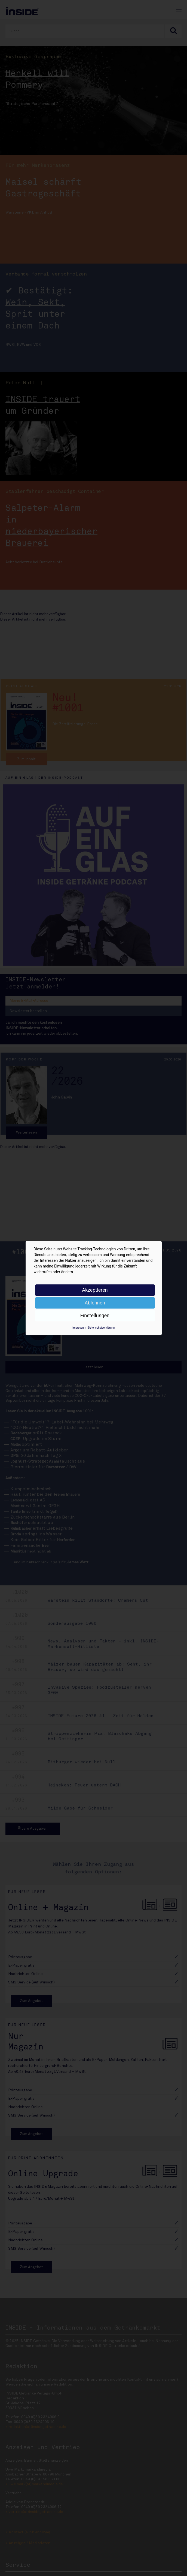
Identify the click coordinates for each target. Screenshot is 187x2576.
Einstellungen (94, 1315)
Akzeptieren (95, 1290)
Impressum (79, 1327)
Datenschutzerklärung (101, 1327)
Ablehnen (95, 1303)
